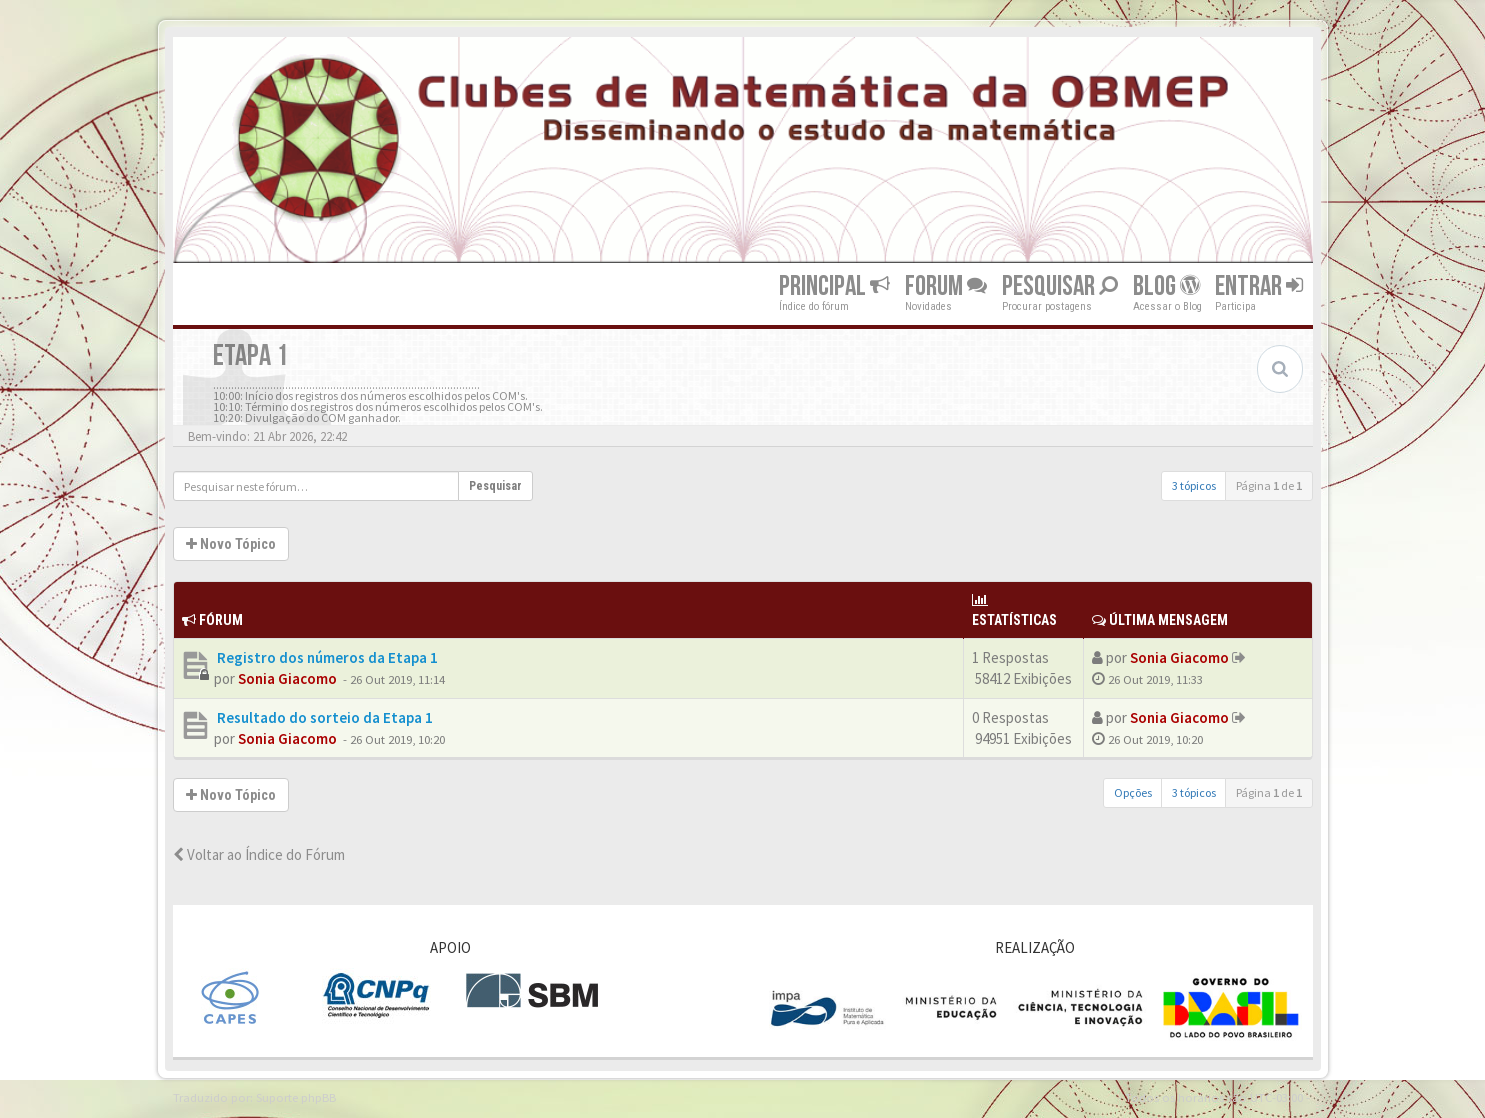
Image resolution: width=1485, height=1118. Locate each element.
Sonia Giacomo (287, 678)
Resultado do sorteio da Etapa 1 (323, 717)
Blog (1166, 286)
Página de (1269, 485)
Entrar (1259, 286)
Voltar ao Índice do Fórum (259, 854)
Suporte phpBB (296, 1097)
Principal (834, 286)
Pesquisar (1060, 286)
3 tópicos (1194, 485)
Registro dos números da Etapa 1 (326, 657)
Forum (946, 286)
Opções (1133, 792)
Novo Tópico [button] (231, 544)
